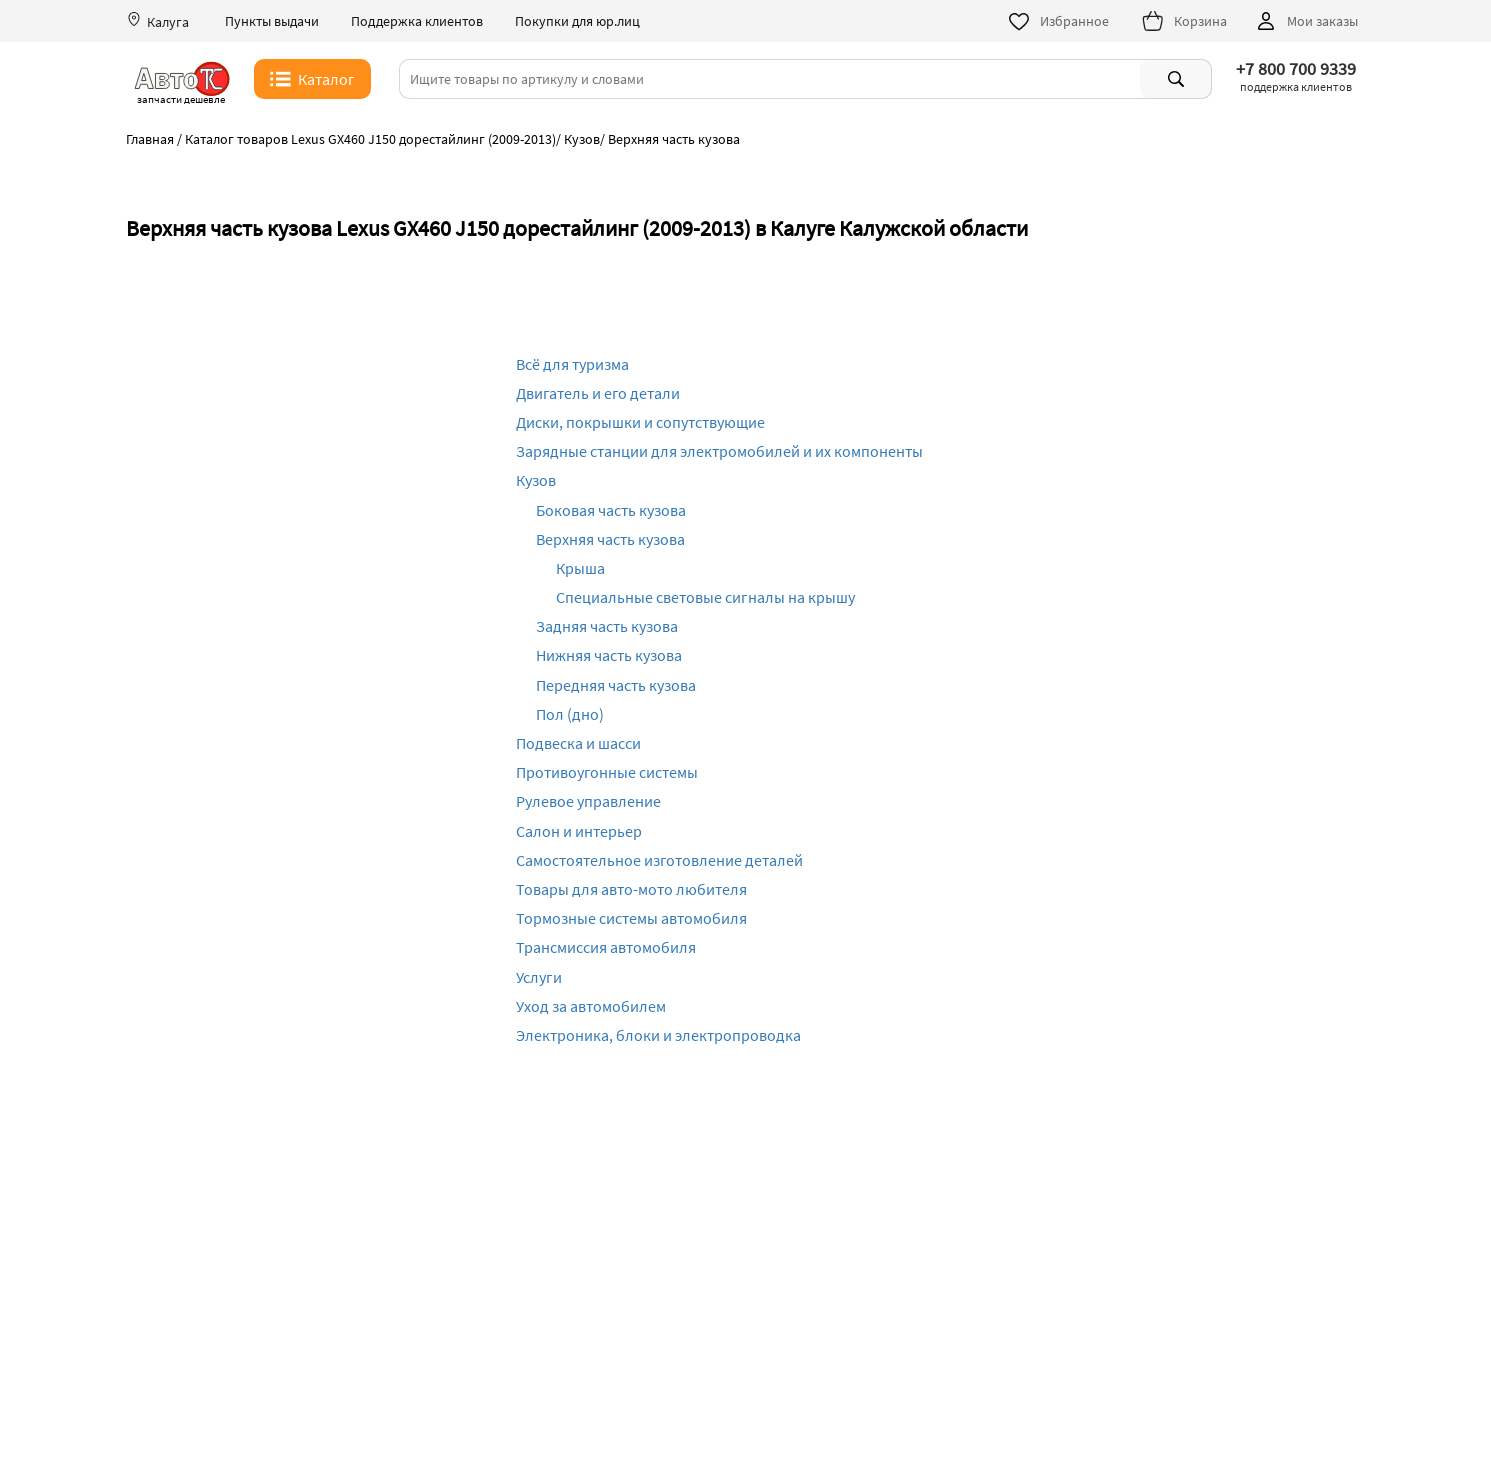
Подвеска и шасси (578, 743)
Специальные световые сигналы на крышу (705, 597)
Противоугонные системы (607, 772)
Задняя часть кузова (607, 626)
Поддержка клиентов (417, 21)
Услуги (539, 977)
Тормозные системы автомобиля (631, 918)
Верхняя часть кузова (610, 539)
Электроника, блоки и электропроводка (658, 1035)
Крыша (580, 568)
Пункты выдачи (272, 21)
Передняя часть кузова (616, 685)
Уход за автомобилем (591, 1006)
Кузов (536, 480)
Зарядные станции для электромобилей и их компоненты (719, 451)
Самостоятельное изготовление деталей (659, 860)
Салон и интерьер (579, 831)
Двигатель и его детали (598, 393)
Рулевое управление (588, 801)
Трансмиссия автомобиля (606, 947)
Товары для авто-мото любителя (631, 889)
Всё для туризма (572, 364)
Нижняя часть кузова (609, 655)
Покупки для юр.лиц (577, 21)
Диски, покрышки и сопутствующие (640, 422)
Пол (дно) (570, 714)
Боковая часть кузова (611, 510)
